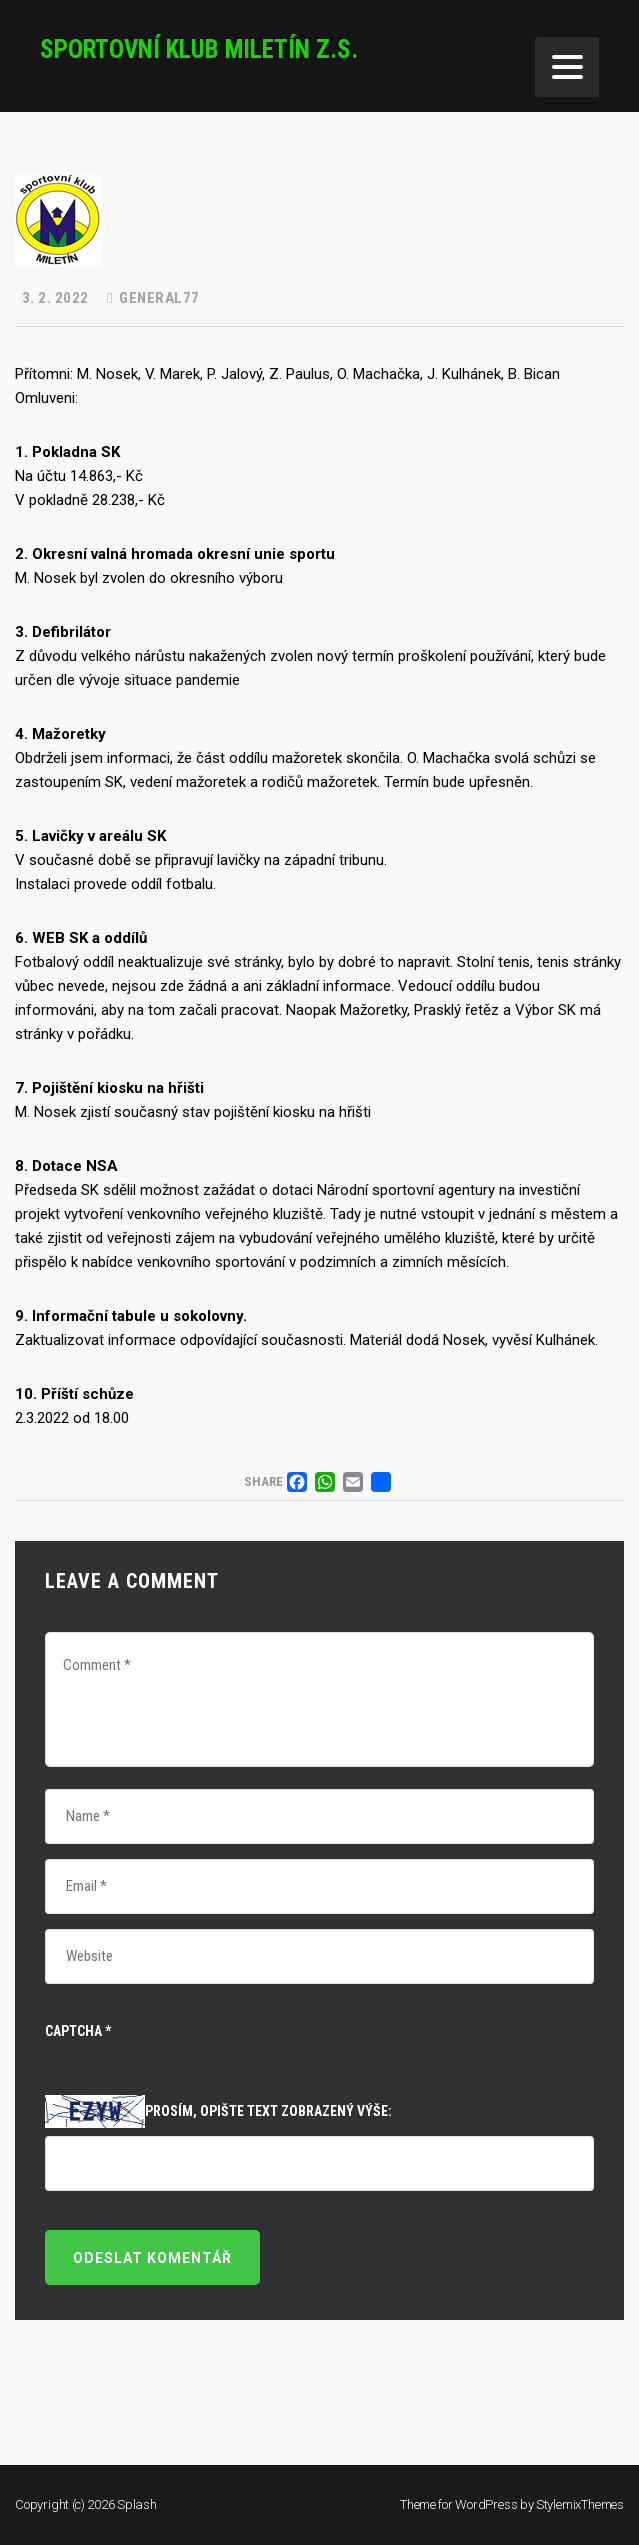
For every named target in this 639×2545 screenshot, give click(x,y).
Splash (137, 2504)
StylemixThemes (580, 2504)
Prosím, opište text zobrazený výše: (268, 2111)
